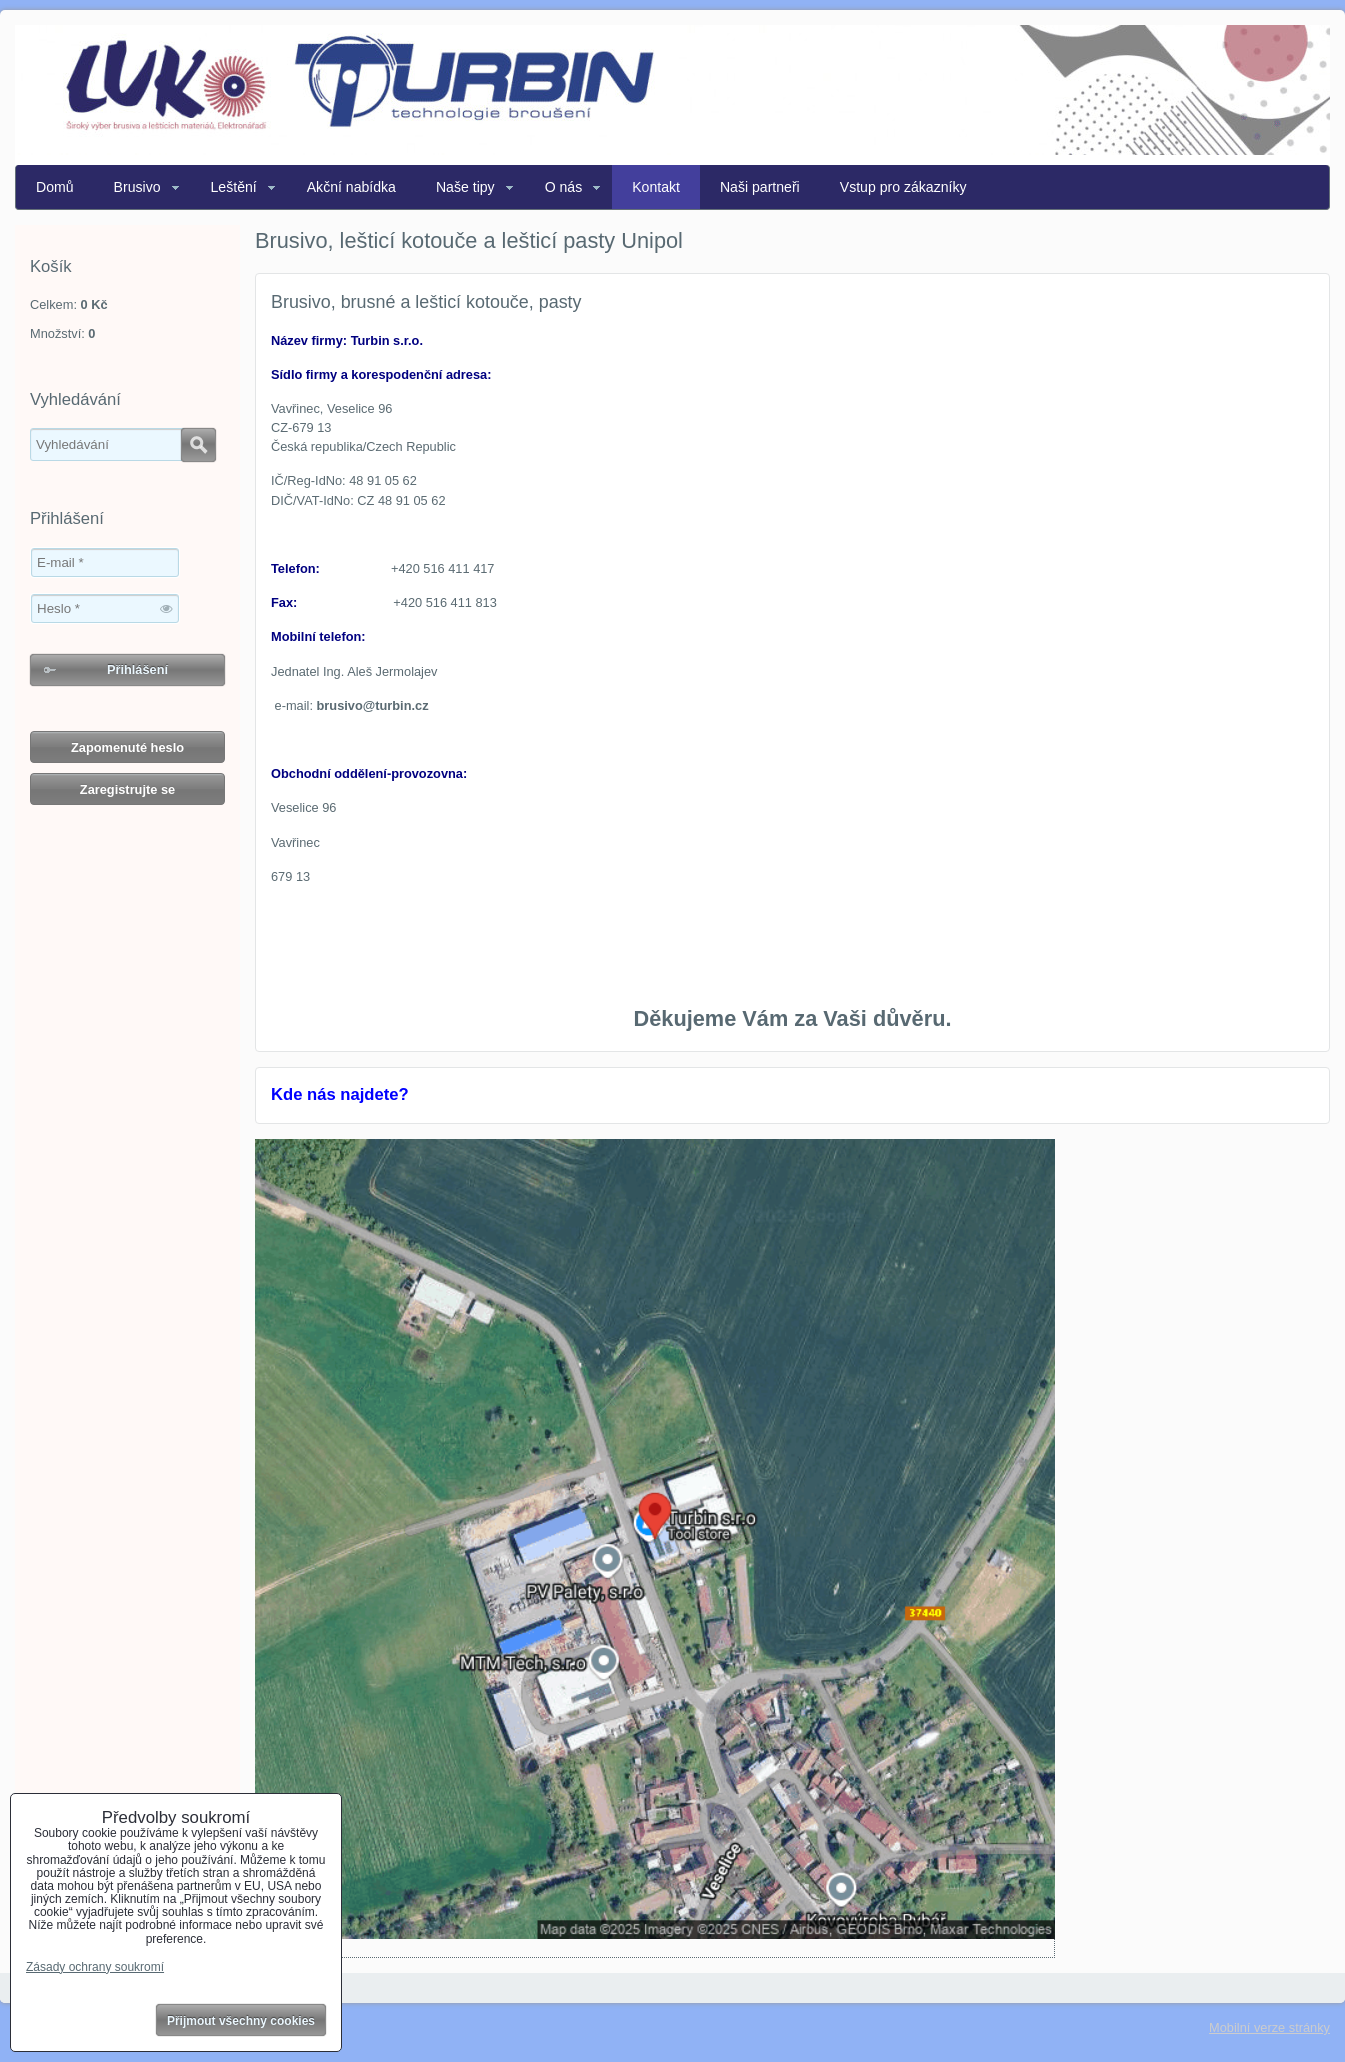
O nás (564, 187)
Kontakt (656, 187)
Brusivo (137, 187)
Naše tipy (465, 187)
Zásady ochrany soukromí (95, 1967)
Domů (55, 187)
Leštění (234, 187)
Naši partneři (760, 187)
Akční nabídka (351, 187)
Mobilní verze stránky (1269, 2027)
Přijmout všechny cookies (241, 2021)
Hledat (198, 445)
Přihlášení (137, 669)
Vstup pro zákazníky (903, 187)
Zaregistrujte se (127, 789)
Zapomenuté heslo (127, 747)
